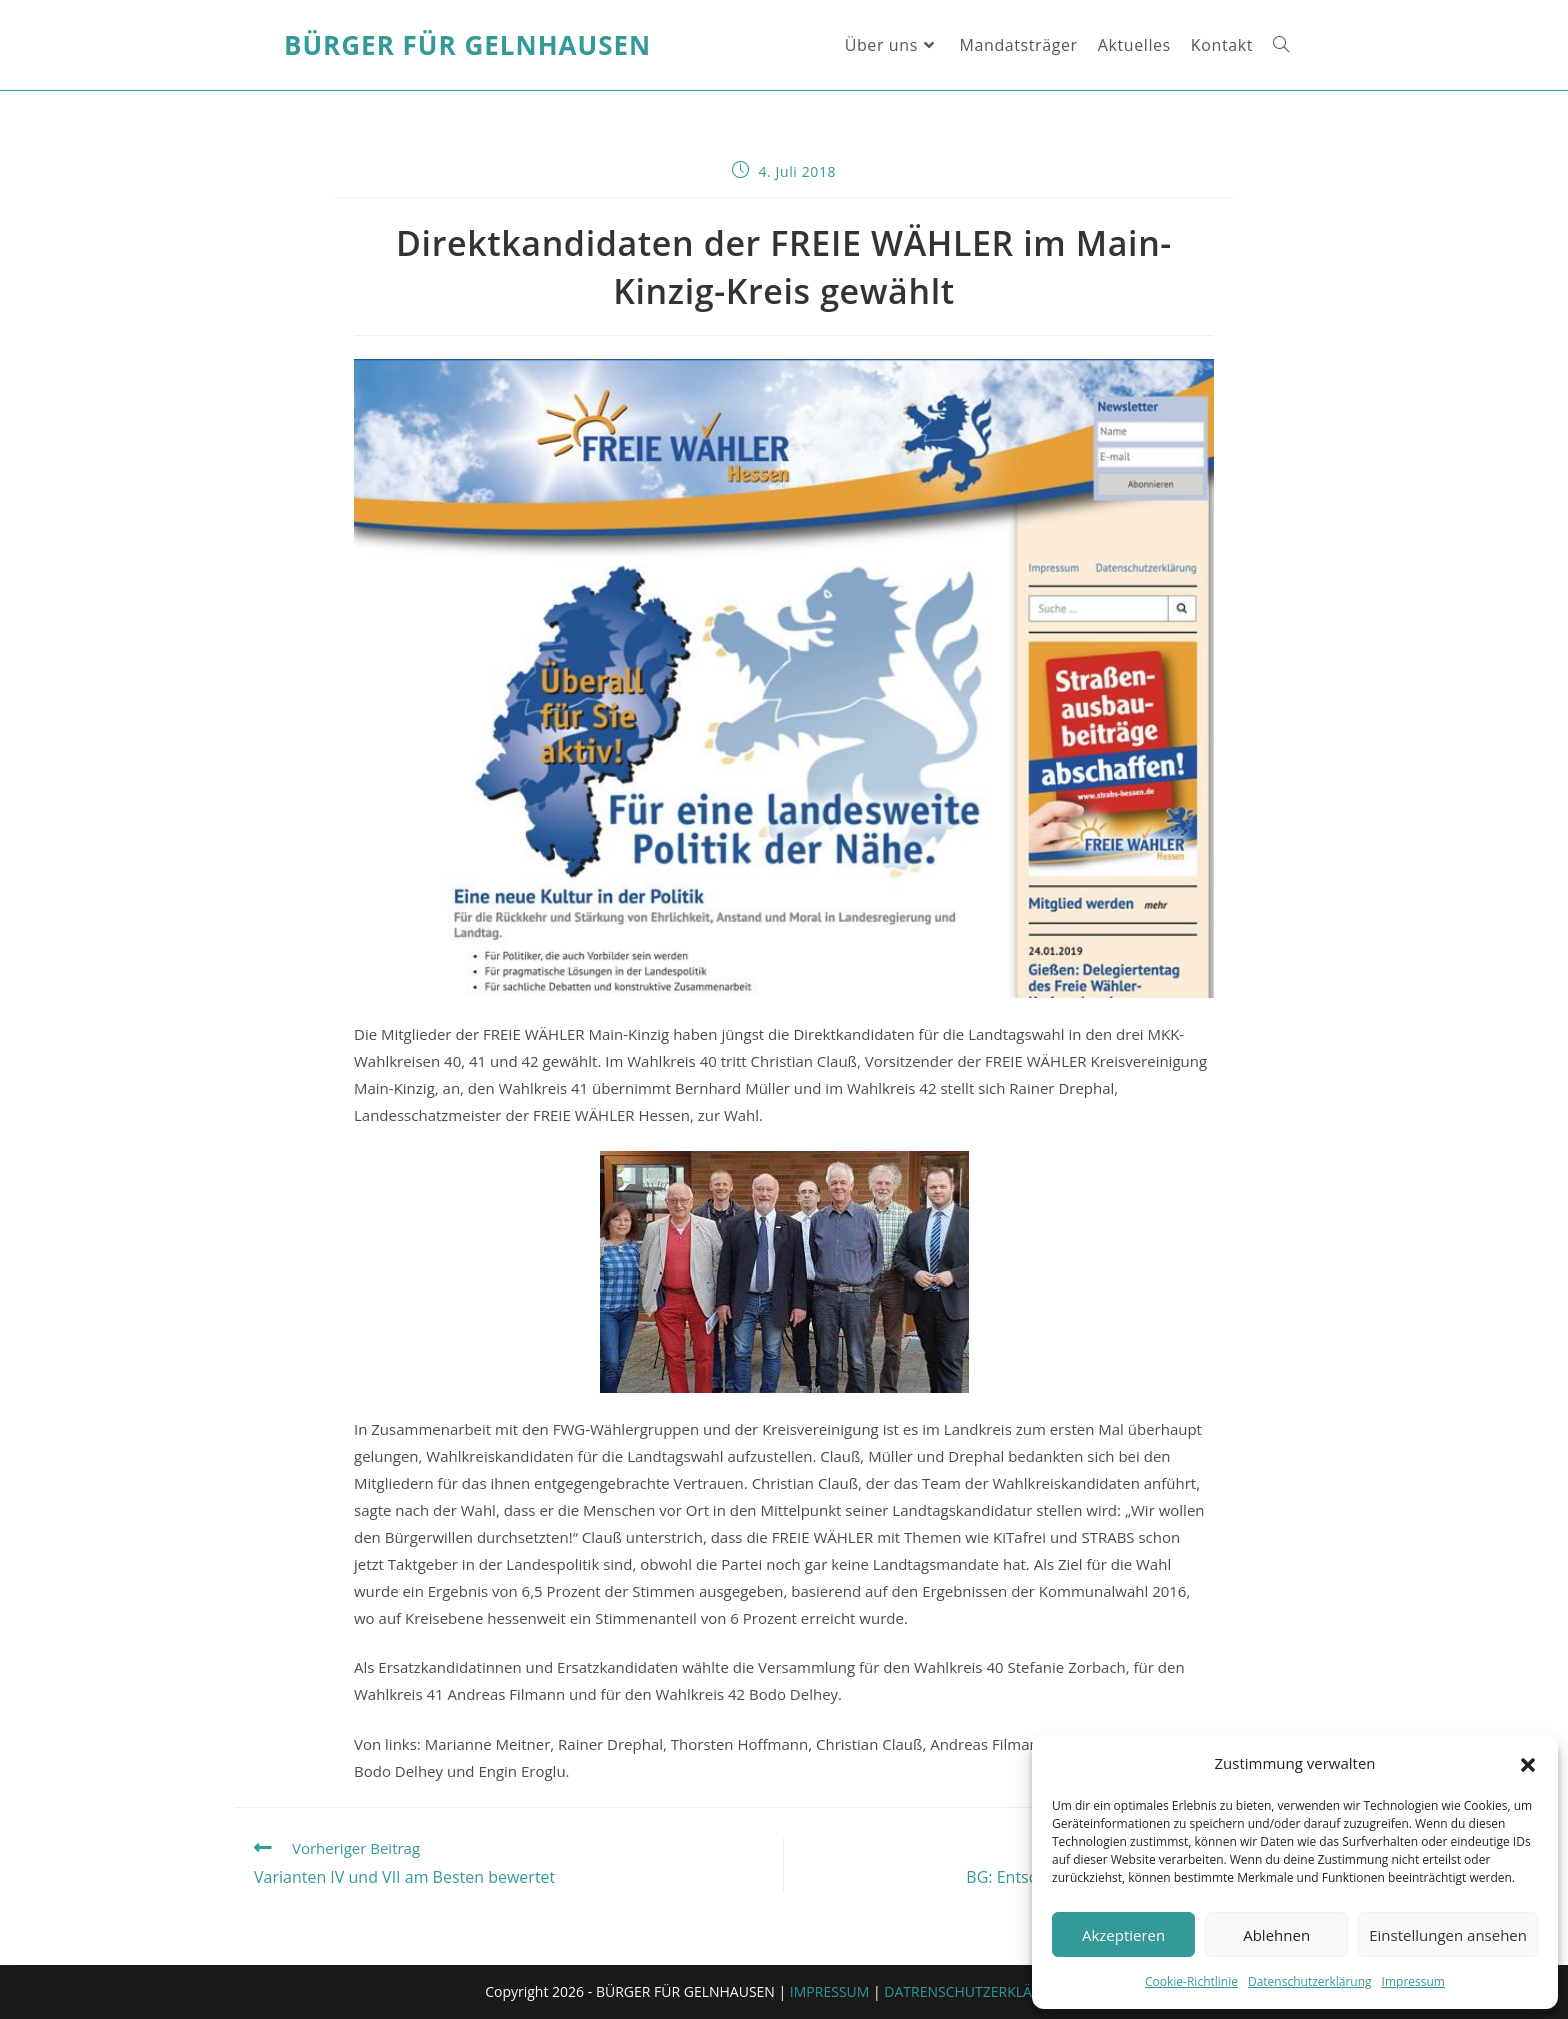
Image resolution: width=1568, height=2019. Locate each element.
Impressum (1413, 1981)
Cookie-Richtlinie (1191, 1981)
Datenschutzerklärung (1310, 1981)
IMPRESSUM (830, 1991)
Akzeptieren (1123, 1935)
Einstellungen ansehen (1448, 1935)
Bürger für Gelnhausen (467, 45)
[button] (1528, 1764)
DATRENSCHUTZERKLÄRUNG (977, 1991)
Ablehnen (1276, 1935)
